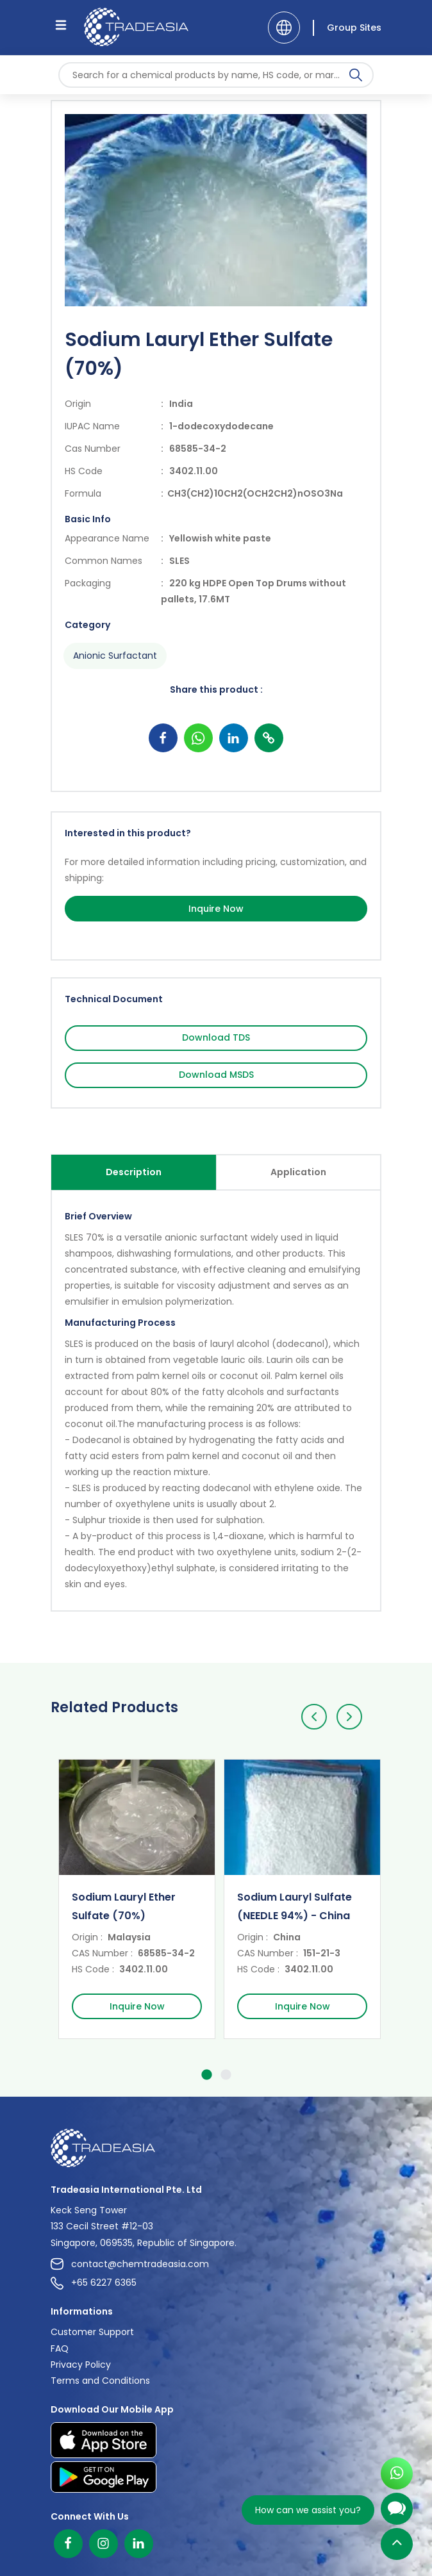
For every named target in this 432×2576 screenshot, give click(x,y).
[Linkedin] (138, 2543)
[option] (133, 1899)
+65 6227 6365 (94, 2283)
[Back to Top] (396, 2547)
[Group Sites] (347, 28)
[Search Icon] (355, 77)
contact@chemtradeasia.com (130, 2264)
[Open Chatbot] (397, 2513)
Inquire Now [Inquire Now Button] (216, 908)
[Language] (284, 28)
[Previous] (314, 1717)
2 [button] (225, 2077)
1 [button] (206, 2077)
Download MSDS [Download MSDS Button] (216, 1074)
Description (134, 1172)
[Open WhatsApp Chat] (397, 2477)
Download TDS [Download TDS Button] (216, 1037)
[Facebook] (68, 2543)
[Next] (349, 1717)
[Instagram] (103, 2543)
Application (298, 1172)
